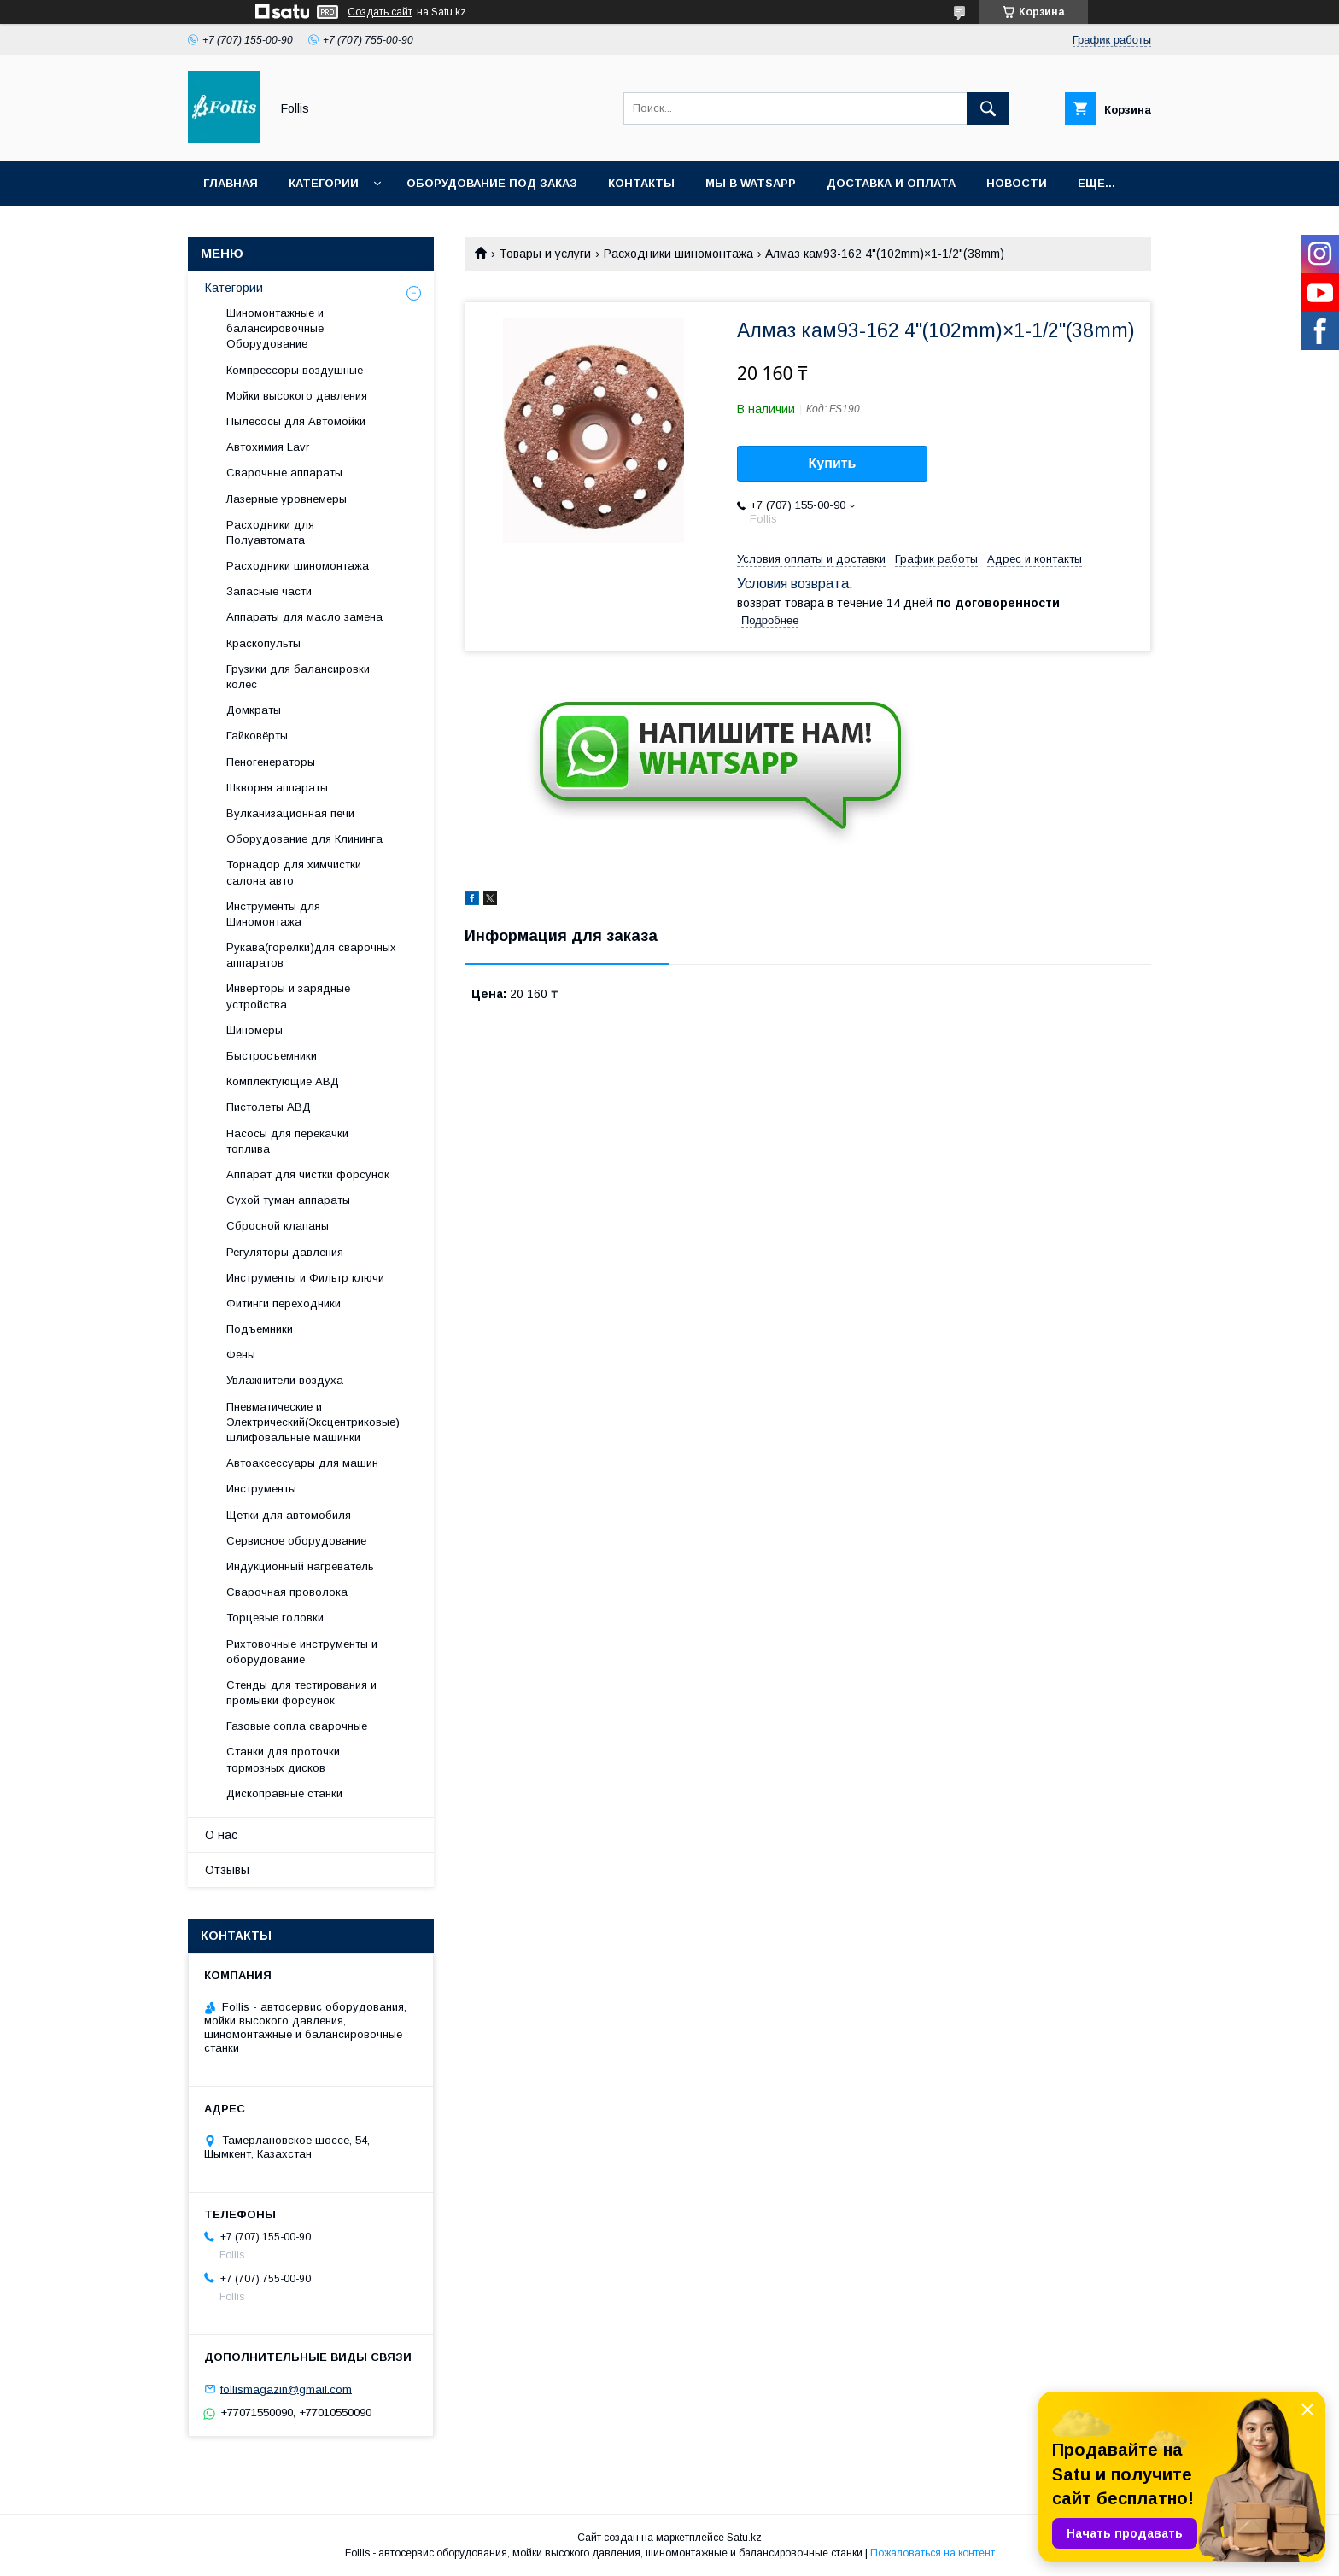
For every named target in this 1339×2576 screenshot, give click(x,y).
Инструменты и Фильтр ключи (305, 1277)
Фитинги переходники (283, 1303)
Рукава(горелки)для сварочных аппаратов (311, 955)
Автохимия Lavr (267, 447)
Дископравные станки (284, 1793)
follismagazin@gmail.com (286, 2388)
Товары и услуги (545, 253)
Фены (240, 1354)
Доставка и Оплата (891, 183)
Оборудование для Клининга (304, 838)
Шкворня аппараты (277, 787)
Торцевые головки (275, 1617)
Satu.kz (744, 2538)
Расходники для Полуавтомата (270, 532)
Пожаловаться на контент (932, 2553)
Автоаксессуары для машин (302, 1463)
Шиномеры (254, 1030)
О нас (221, 1835)
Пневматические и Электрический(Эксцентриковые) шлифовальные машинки (313, 1422)
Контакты (641, 183)
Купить (833, 463)
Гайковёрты (257, 735)
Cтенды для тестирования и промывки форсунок (301, 1693)
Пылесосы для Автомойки (295, 421)
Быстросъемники (271, 1055)
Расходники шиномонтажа (678, 253)
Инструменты (261, 1488)
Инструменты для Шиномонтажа (273, 914)
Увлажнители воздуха (284, 1380)
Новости (1016, 183)
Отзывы (227, 1870)
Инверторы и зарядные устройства (288, 996)
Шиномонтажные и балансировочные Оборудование (275, 328)
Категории (324, 183)
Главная (230, 183)
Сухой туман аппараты (288, 1200)
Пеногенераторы (270, 762)
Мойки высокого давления (296, 395)
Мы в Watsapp (750, 183)
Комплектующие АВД (282, 1081)
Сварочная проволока (287, 1592)
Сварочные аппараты (284, 472)
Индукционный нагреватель (300, 1566)
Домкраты (253, 710)
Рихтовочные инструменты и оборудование (301, 1652)
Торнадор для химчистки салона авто (293, 872)
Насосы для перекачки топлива (287, 1141)
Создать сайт (380, 12)
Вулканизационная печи (290, 813)
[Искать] (988, 108)
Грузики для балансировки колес (298, 677)
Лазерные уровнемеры (286, 499)
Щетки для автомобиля (288, 1515)
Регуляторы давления (284, 1252)
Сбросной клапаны (277, 1225)
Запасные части (269, 591)
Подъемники (259, 1329)
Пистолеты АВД (268, 1107)
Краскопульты (263, 643)
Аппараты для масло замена (304, 616)
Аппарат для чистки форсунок (307, 1174)
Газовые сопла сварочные (296, 1726)
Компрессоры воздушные (294, 370)
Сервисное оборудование (296, 1540)
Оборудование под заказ (491, 183)
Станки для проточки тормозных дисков (283, 1759)
